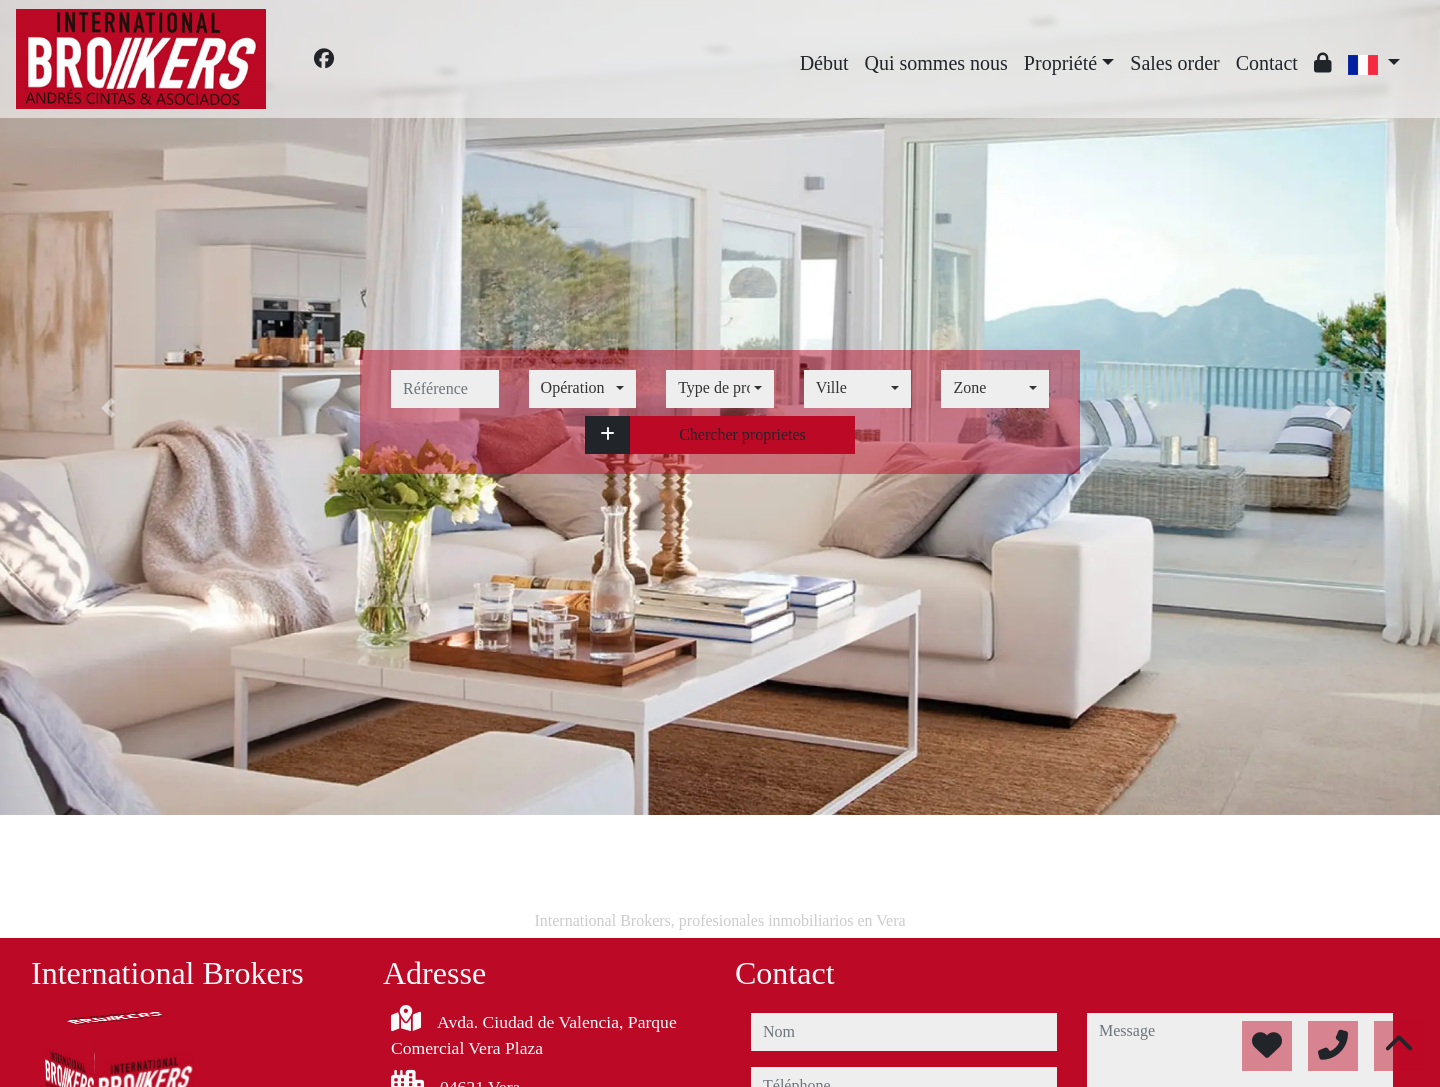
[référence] (445, 389)
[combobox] (583, 389)
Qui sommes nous (936, 63)
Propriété (1060, 63)
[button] (607, 435)
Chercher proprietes (742, 434)
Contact (1267, 63)
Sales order (1174, 63)
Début (824, 63)
